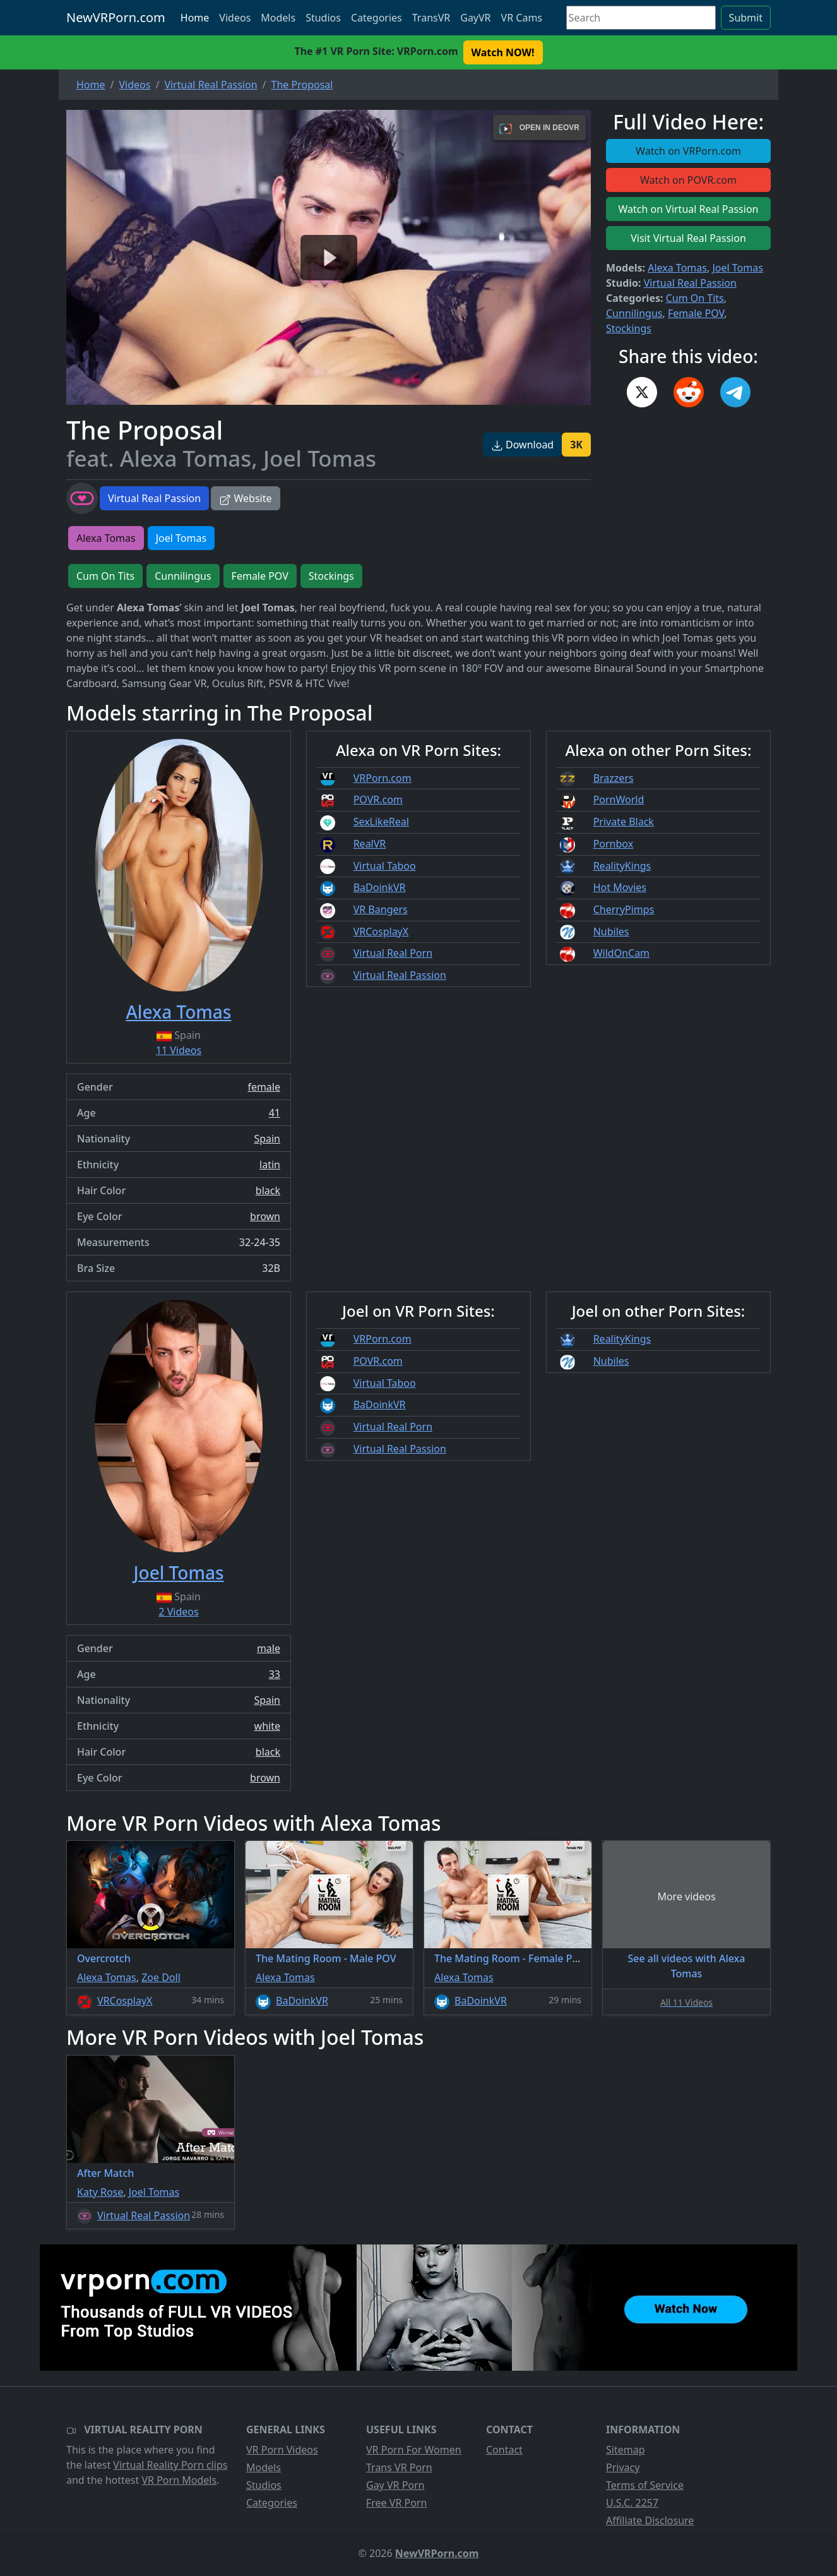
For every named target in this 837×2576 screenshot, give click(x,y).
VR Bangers (380, 909)
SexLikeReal (381, 822)
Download (522, 445)
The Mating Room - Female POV (510, 1958)
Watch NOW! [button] (503, 52)
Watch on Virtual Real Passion (689, 209)
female (263, 1087)
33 (274, 1674)
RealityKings (622, 866)
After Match (105, 2173)
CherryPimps (624, 909)
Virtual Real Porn (392, 953)
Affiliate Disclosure (650, 2520)
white (267, 1726)
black (268, 1190)
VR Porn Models (179, 2480)
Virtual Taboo (384, 866)
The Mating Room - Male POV (326, 1958)
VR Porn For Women (413, 2450)
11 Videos (178, 1050)
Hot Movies (619, 887)
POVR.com (378, 799)
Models (278, 18)
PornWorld (618, 799)
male (268, 1648)
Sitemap (625, 2450)
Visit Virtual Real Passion (688, 238)
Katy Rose (100, 2192)
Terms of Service (645, 2485)
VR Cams (521, 18)
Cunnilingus (634, 313)
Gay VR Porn (395, 2485)
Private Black (623, 822)
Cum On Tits (695, 298)
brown (265, 1216)
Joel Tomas (737, 268)
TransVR (431, 18)
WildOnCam (621, 953)
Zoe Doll (161, 1977)
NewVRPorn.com (115, 17)
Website (245, 498)
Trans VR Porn (399, 2467)
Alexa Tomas (677, 268)
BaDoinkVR (379, 887)
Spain (267, 1139)
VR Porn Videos (282, 2450)
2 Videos (178, 1612)
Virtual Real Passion (154, 498)
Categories (376, 18)
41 (274, 1113)
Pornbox (613, 844)
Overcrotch (104, 1958)
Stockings (628, 328)
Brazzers (613, 778)
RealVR (369, 844)
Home (195, 18)
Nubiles (611, 931)
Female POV (696, 313)
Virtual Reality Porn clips (170, 2465)
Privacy (622, 2467)
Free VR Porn (396, 2503)
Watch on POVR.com (688, 180)
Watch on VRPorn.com (688, 151)
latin (269, 1164)
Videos (235, 18)
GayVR (475, 18)
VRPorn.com (382, 778)
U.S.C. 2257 (632, 2503)
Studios (323, 18)
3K (576, 445)
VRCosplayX (381, 931)
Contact (504, 2450)
